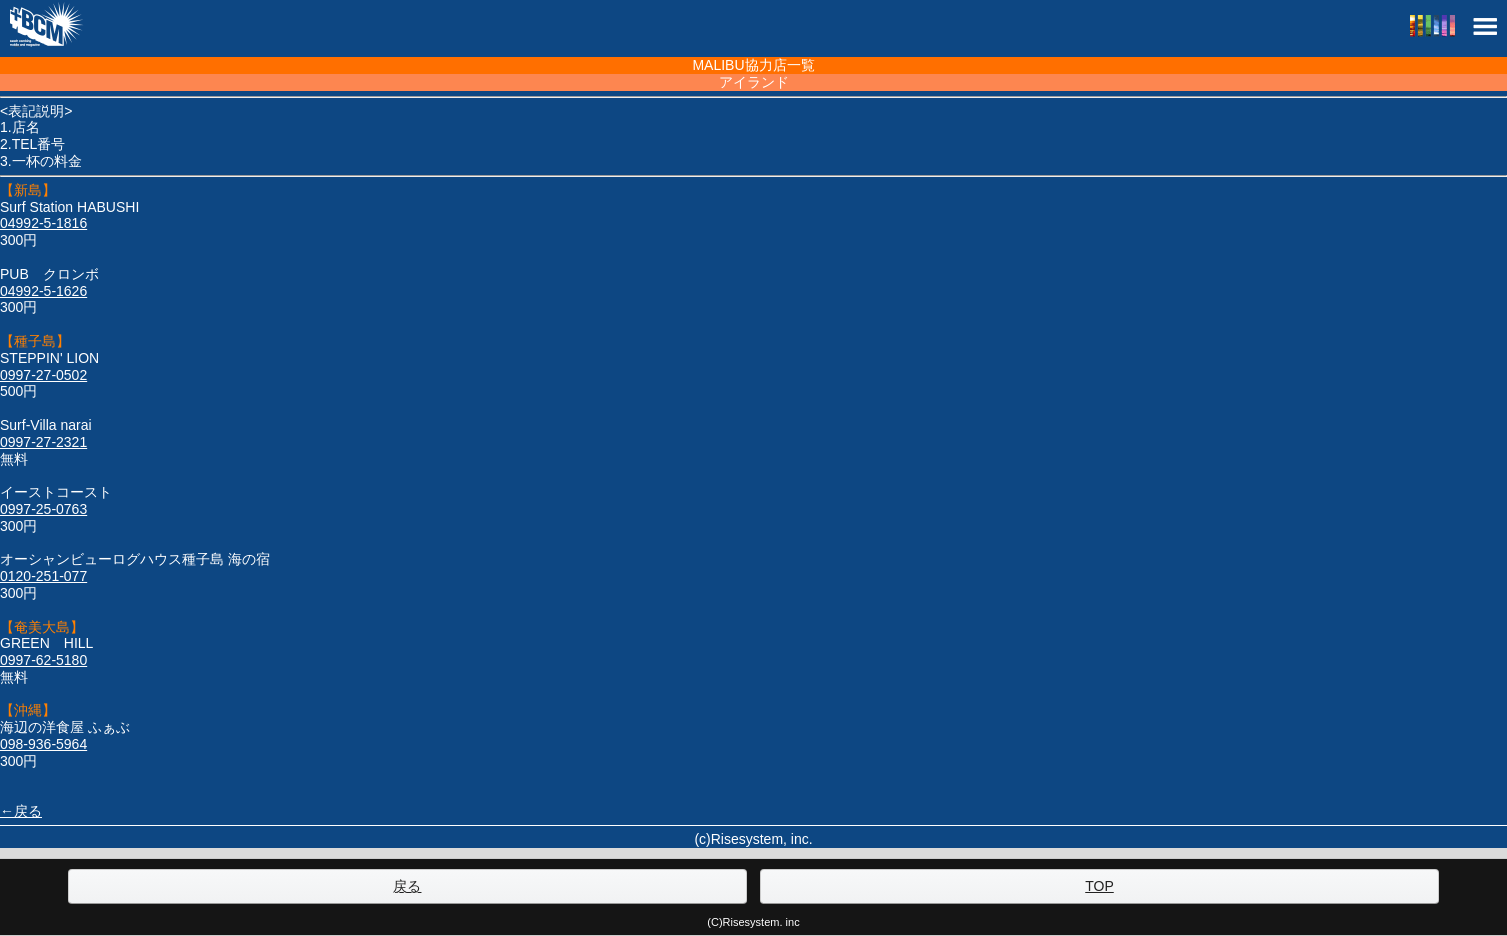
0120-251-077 (43, 576)
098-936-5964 (43, 744)
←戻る (21, 811)
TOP (1099, 886)
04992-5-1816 (43, 223)
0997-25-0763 (43, 509)
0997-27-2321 (43, 442)
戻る (407, 886)
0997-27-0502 (43, 375)
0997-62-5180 (43, 660)
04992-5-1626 (43, 291)
